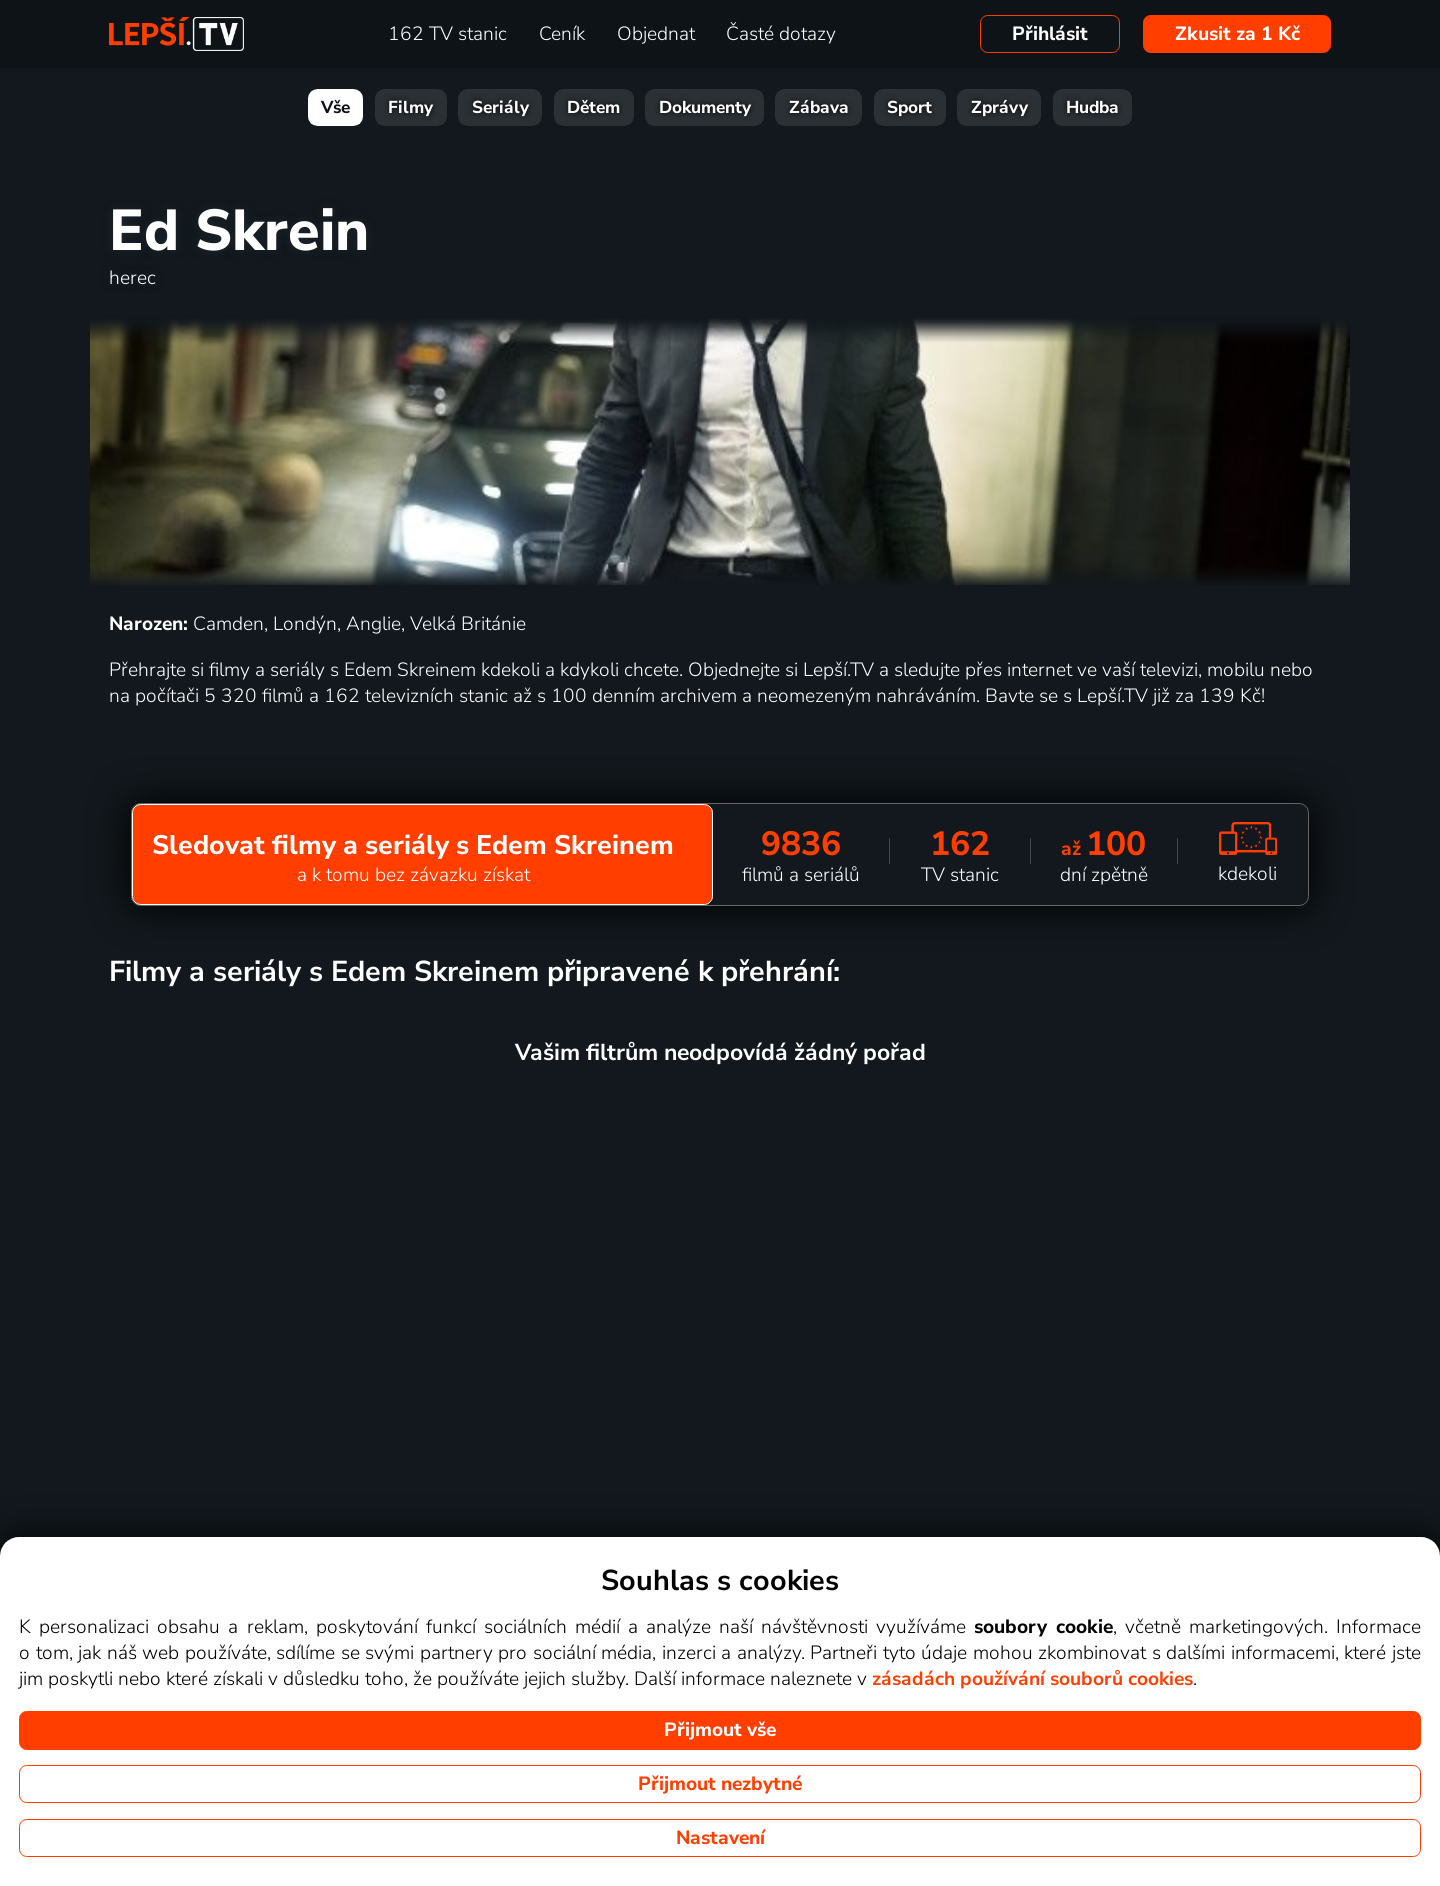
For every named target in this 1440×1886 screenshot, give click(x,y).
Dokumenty (705, 107)
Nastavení (720, 1838)
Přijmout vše (720, 1730)
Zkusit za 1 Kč (1237, 34)
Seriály (500, 107)
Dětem (593, 107)
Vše (335, 107)
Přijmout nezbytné (720, 1784)
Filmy (410, 107)
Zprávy (999, 107)
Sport (909, 107)
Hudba (1092, 107)
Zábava (819, 107)
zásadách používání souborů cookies (1032, 1679)
